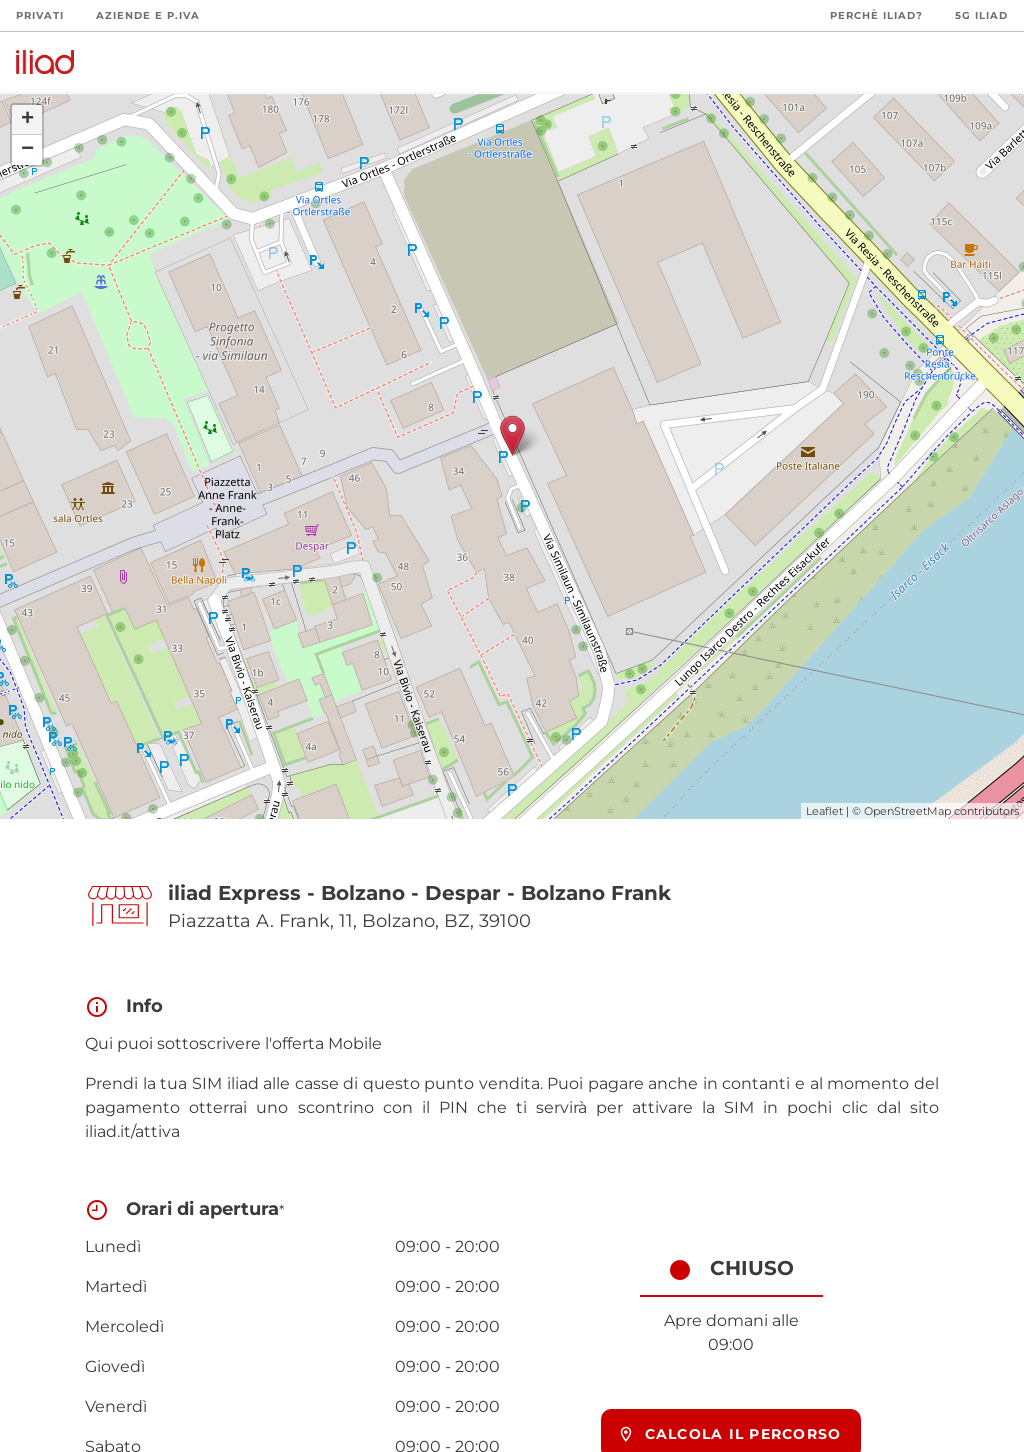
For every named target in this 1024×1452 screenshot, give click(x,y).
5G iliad (981, 15)
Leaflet (824, 811)
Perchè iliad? (876, 15)
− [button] (27, 150)
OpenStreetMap (907, 811)
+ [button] (27, 120)
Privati (40, 15)
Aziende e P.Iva (148, 15)
